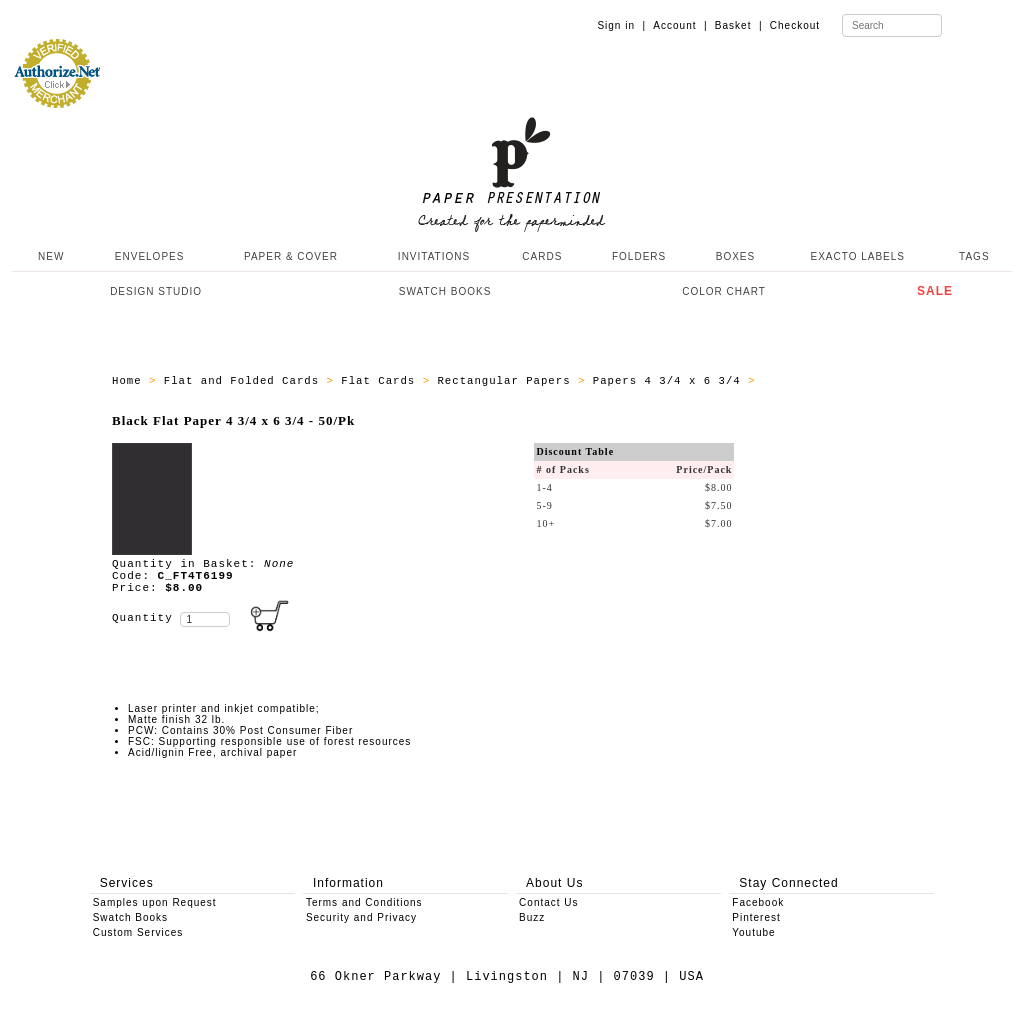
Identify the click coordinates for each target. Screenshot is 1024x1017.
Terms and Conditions (364, 902)
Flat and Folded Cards (245, 381)
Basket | (739, 25)
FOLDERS (639, 256)
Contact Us (548, 902)
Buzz (532, 917)
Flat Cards (381, 381)
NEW (49, 256)
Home (130, 381)
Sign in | (621, 25)
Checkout (795, 25)
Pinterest (756, 917)
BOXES (735, 256)
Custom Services (138, 932)
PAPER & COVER (291, 256)
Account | (680, 25)
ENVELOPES (150, 256)
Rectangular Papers (507, 381)
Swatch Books (130, 917)
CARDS (542, 256)
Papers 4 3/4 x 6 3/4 (670, 381)
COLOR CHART (724, 291)
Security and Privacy (361, 917)
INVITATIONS (434, 256)
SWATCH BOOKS (445, 291)
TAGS (974, 256)
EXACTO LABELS (858, 256)
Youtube (753, 932)
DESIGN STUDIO (156, 291)
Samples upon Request (155, 902)
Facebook (758, 902)
